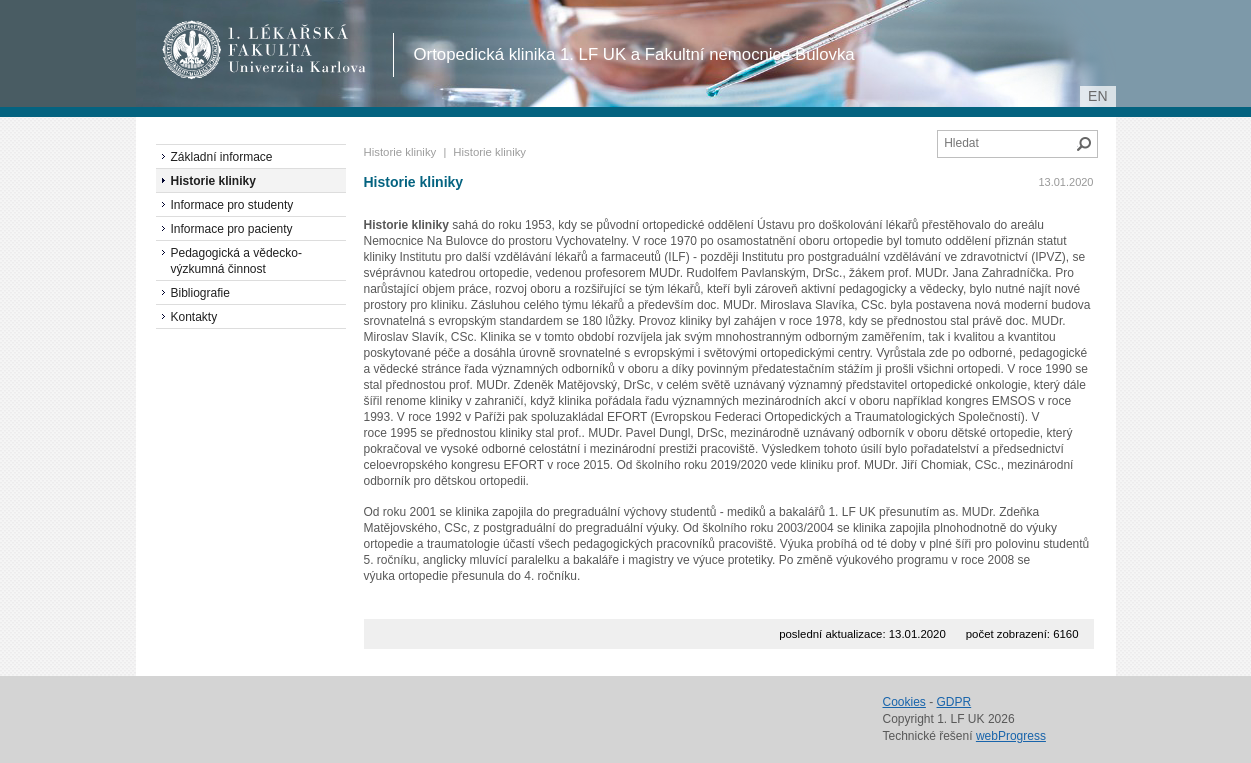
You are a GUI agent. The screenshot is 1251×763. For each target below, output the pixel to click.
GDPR (954, 702)
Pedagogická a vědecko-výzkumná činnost (236, 261)
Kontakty (194, 317)
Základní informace (222, 157)
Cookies (904, 702)
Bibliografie (200, 293)
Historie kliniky (400, 152)
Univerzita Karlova (300, 70)
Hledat (1084, 144)
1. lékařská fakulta (264, 50)
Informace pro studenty (232, 205)
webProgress (1011, 736)
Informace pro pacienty (232, 229)
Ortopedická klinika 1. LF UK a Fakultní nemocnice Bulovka (634, 54)
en (1097, 96)
